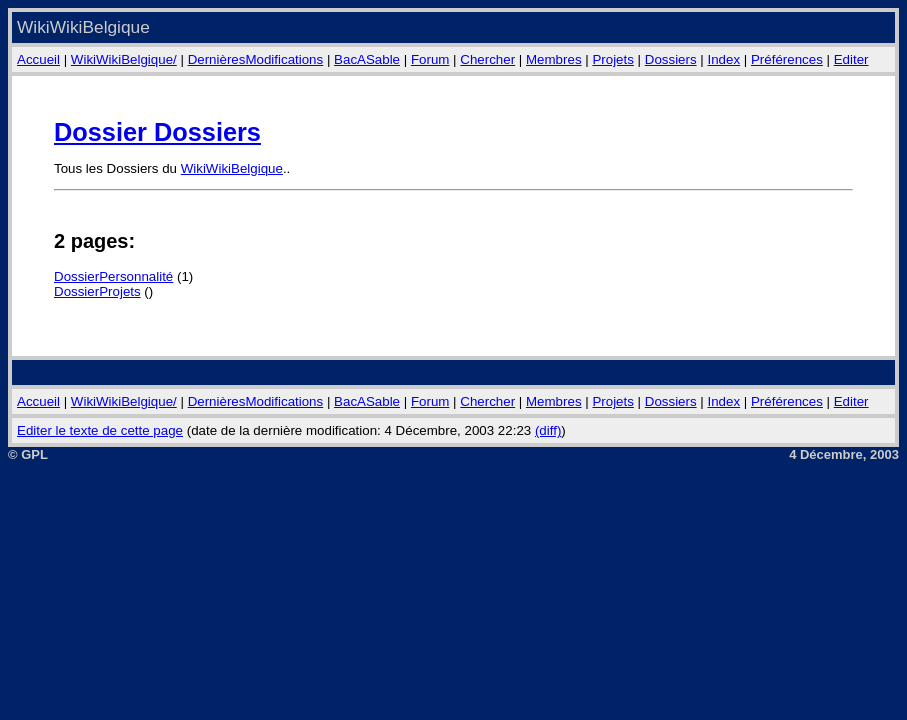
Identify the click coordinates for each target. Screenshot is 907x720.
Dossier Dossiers (157, 132)
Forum (430, 59)
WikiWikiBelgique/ (124, 59)
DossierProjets (97, 291)
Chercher (487, 59)
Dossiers (671, 59)
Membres (554, 59)
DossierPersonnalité (113, 276)
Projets (612, 59)
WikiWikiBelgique (232, 168)
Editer (851, 59)
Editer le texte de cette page (100, 430)
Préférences (787, 59)
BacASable (367, 59)
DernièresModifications (256, 59)
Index (724, 59)
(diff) (548, 430)
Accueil (38, 59)
